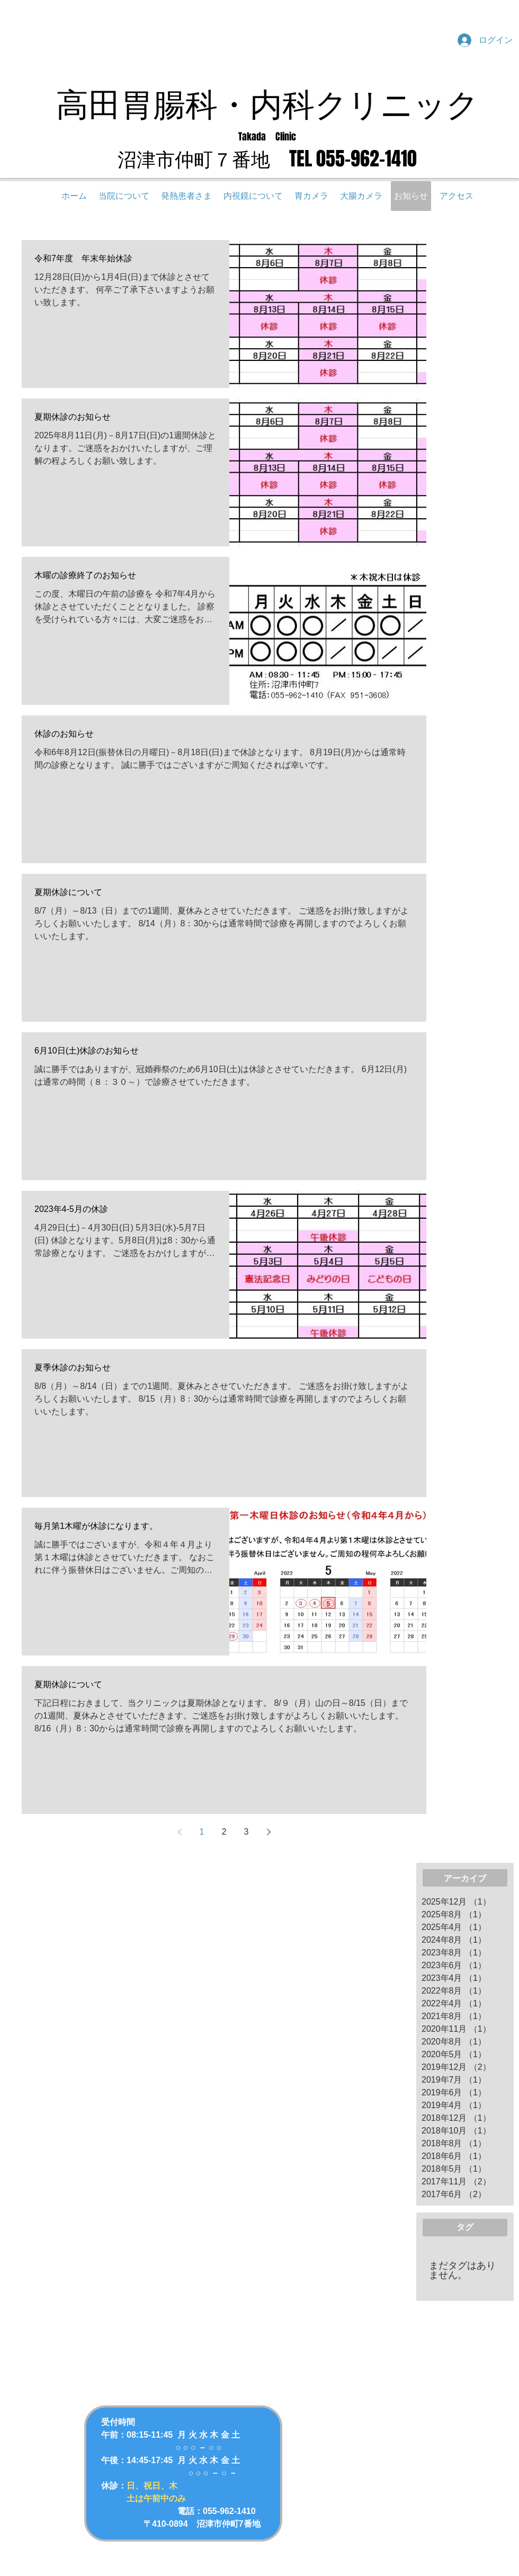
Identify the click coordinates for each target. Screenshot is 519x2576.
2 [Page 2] (224, 1831)
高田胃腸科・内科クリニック (267, 103)
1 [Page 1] (202, 1831)
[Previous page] (179, 1832)
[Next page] (268, 1832)
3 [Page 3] (246, 1831)
